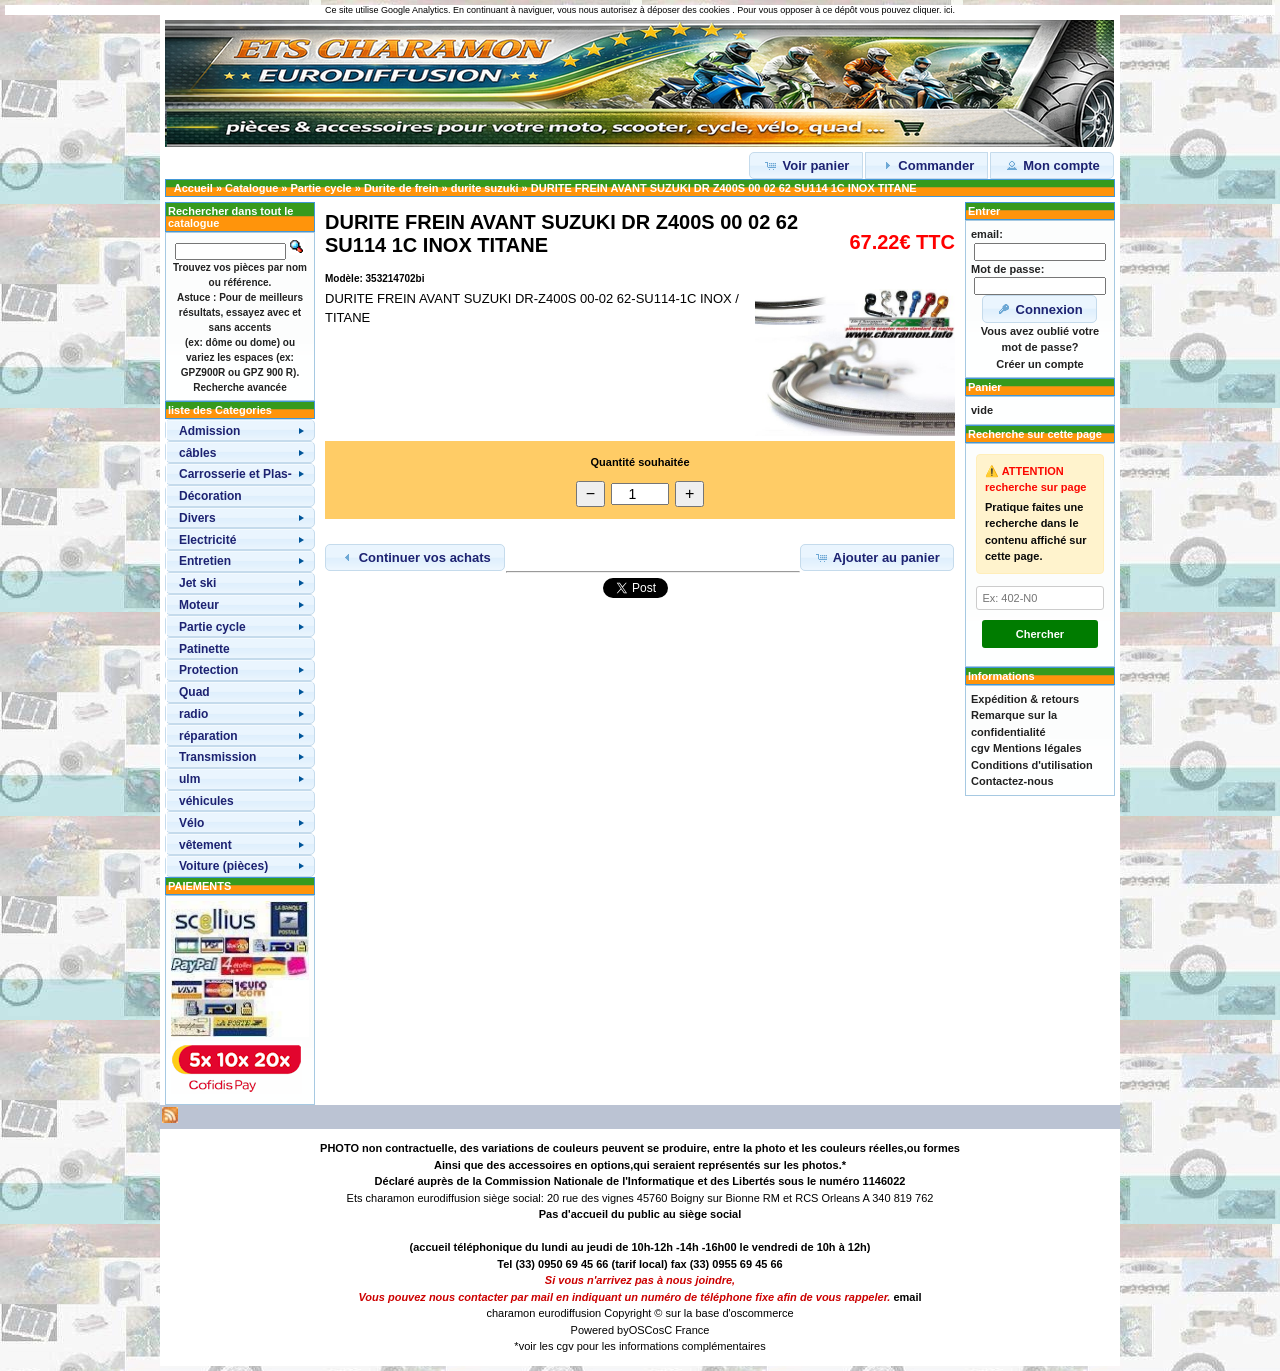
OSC (641, 1330)
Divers (197, 518)
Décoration (210, 496)
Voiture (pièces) (223, 866)
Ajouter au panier (877, 557)
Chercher (1040, 634)
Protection (208, 670)
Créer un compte (1039, 364)
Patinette (204, 649)
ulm (189, 779)
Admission (209, 431)
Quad (194, 692)
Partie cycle (321, 188)
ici (948, 10)
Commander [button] (926, 165)
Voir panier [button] (806, 165)
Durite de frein (401, 188)
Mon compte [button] (1052, 165)
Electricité (207, 540)
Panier (985, 387)
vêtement (205, 845)
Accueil (193, 188)
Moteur (199, 605)
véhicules (206, 801)
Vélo (191, 823)
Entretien (205, 561)
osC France (681, 1330)
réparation (208, 736)
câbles (197, 453)
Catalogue (251, 188)
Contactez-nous (1012, 781)
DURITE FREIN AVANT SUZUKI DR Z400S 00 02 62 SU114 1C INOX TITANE (724, 188)
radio (193, 714)
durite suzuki (485, 188)
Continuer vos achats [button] (415, 557)
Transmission (217, 757)
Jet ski (197, 583)
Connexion (1039, 309)
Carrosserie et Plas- (235, 474)
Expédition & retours (1025, 699)
